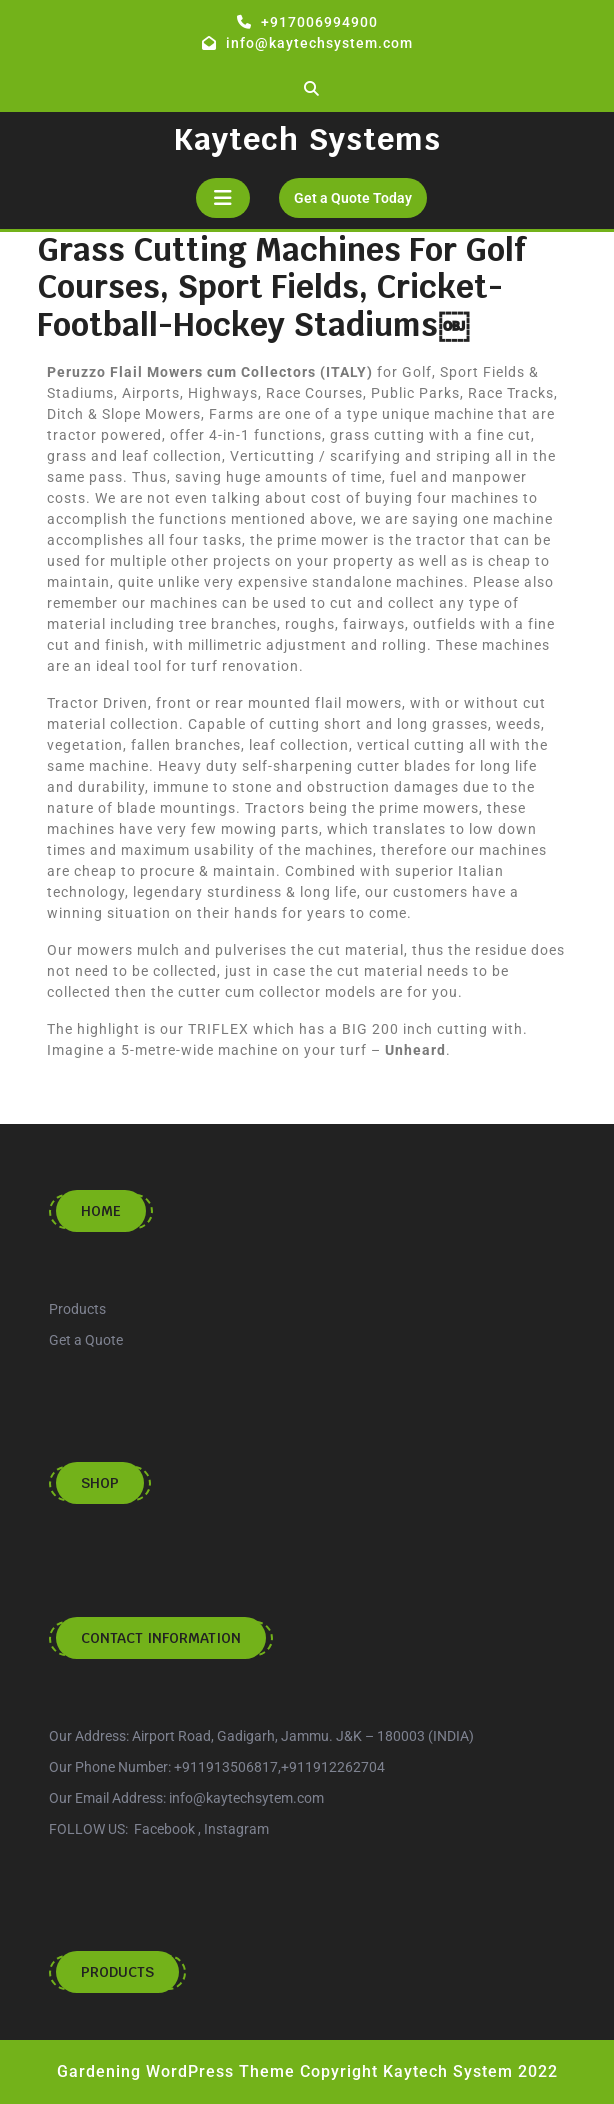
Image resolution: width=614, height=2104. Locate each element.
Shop (100, 1483)
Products (117, 1972)
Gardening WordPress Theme (176, 2071)
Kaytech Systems (307, 139)
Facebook (164, 1829)
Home (101, 1211)
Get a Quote (86, 1340)
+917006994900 (319, 22)
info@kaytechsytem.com (246, 1798)
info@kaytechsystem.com (319, 43)
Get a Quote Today (360, 192)
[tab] (223, 198)
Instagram (236, 1829)
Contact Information (161, 1638)
